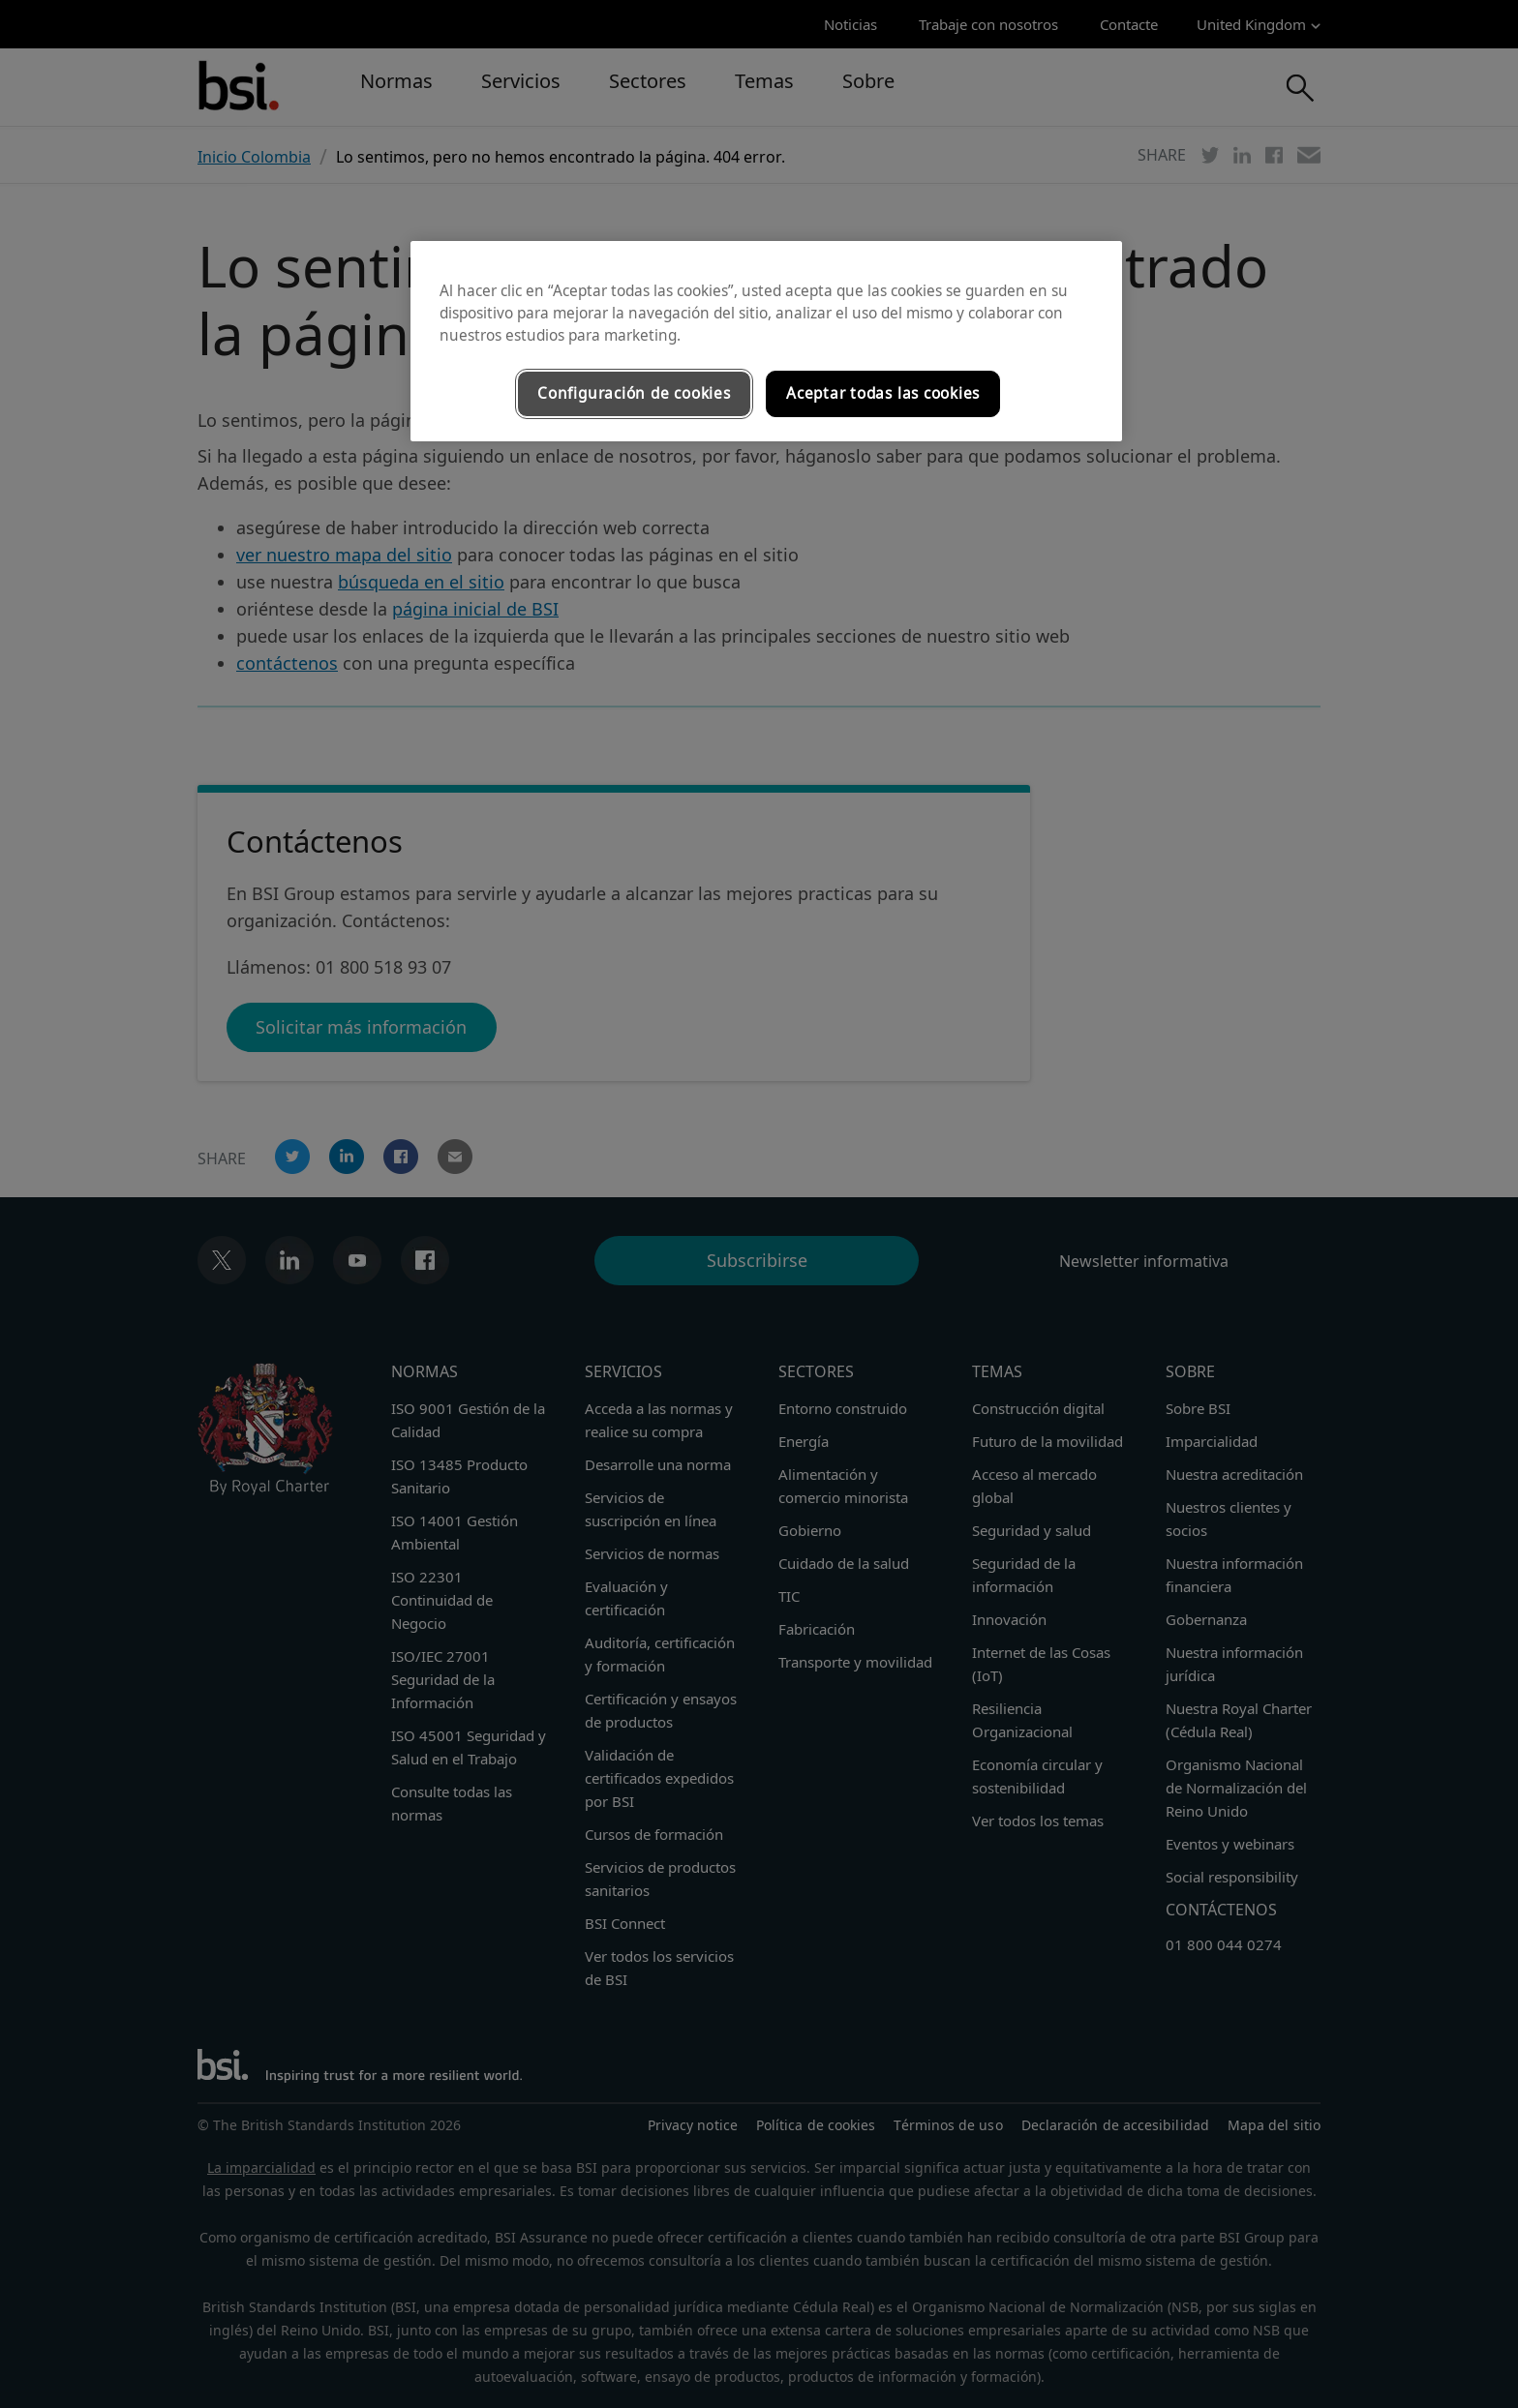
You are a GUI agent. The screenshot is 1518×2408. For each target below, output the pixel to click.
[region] (766, 341)
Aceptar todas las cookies (883, 393)
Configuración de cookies (633, 393)
